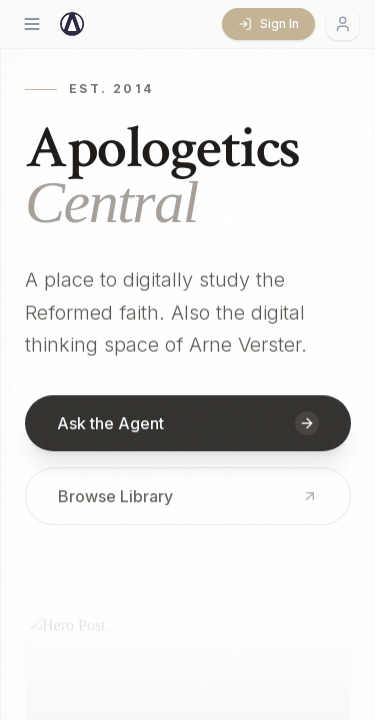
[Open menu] (32, 24)
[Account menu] (343, 24)
